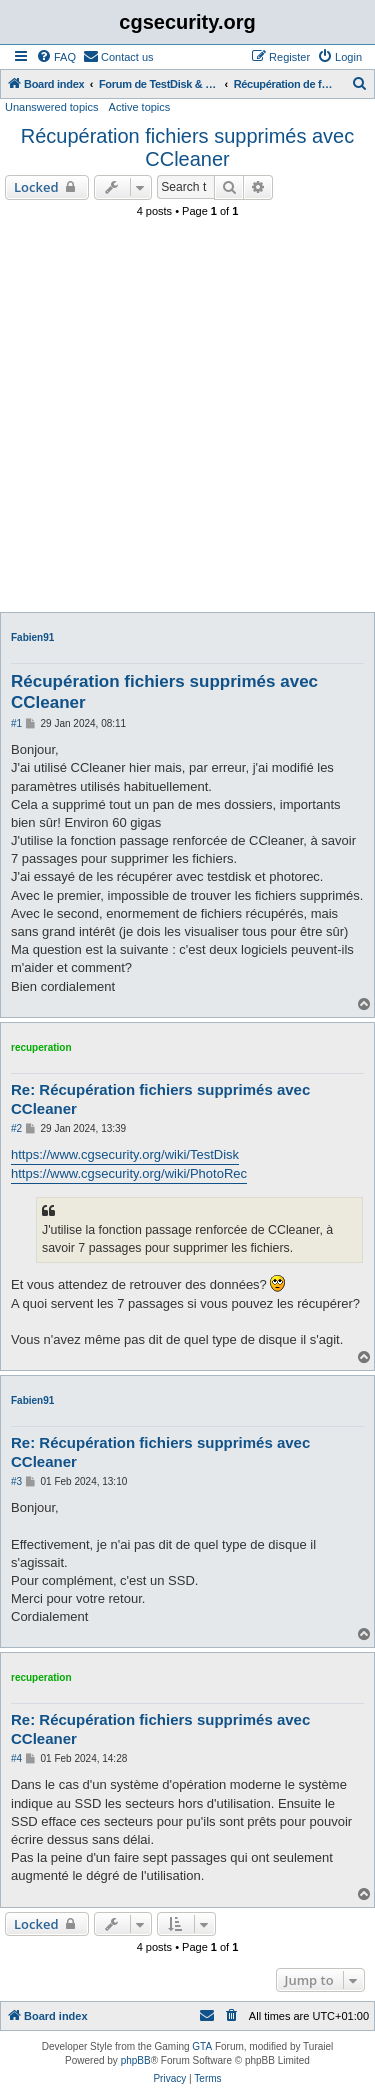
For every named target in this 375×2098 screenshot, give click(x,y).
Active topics (140, 107)
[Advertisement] (187, 420)
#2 (16, 1128)
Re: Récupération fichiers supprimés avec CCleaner (160, 1099)
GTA (202, 2046)
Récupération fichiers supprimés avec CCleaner (188, 147)
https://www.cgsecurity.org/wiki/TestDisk (125, 1154)
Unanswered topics (52, 107)
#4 (16, 1758)
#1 (16, 723)
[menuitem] (56, 57)
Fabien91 (32, 637)
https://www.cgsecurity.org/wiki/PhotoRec (129, 1173)
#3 (16, 1481)
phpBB (136, 2060)
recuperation (41, 1047)
